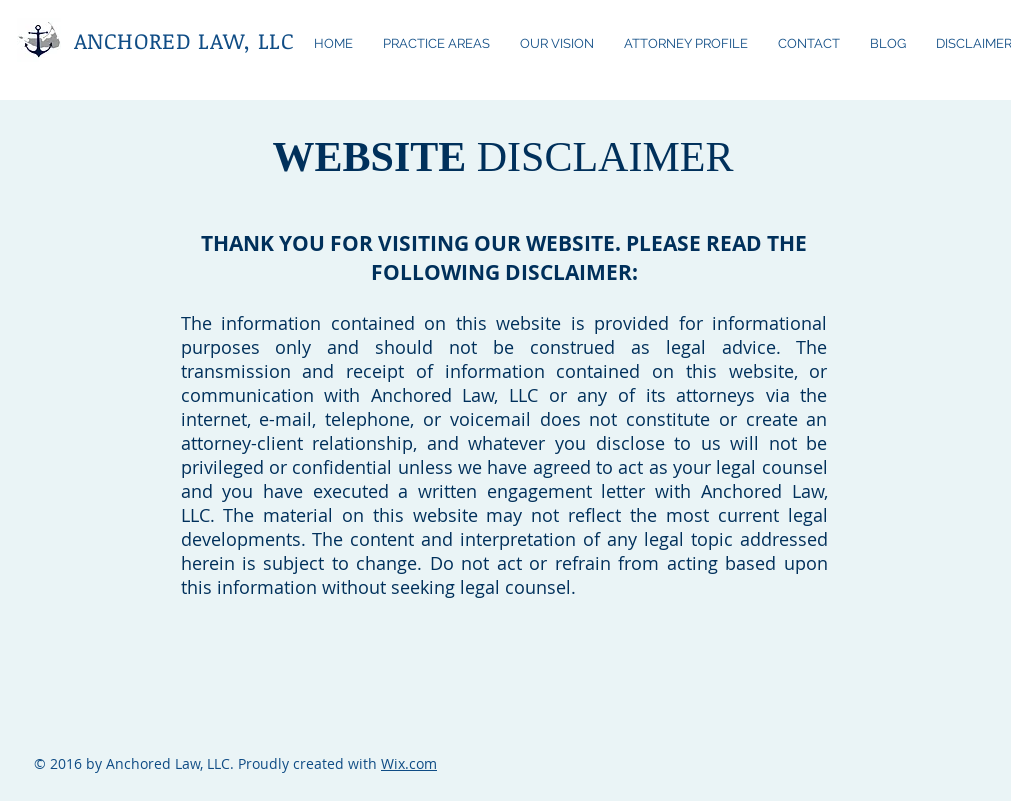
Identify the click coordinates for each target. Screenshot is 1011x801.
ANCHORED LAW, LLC (184, 40)
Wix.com (409, 763)
